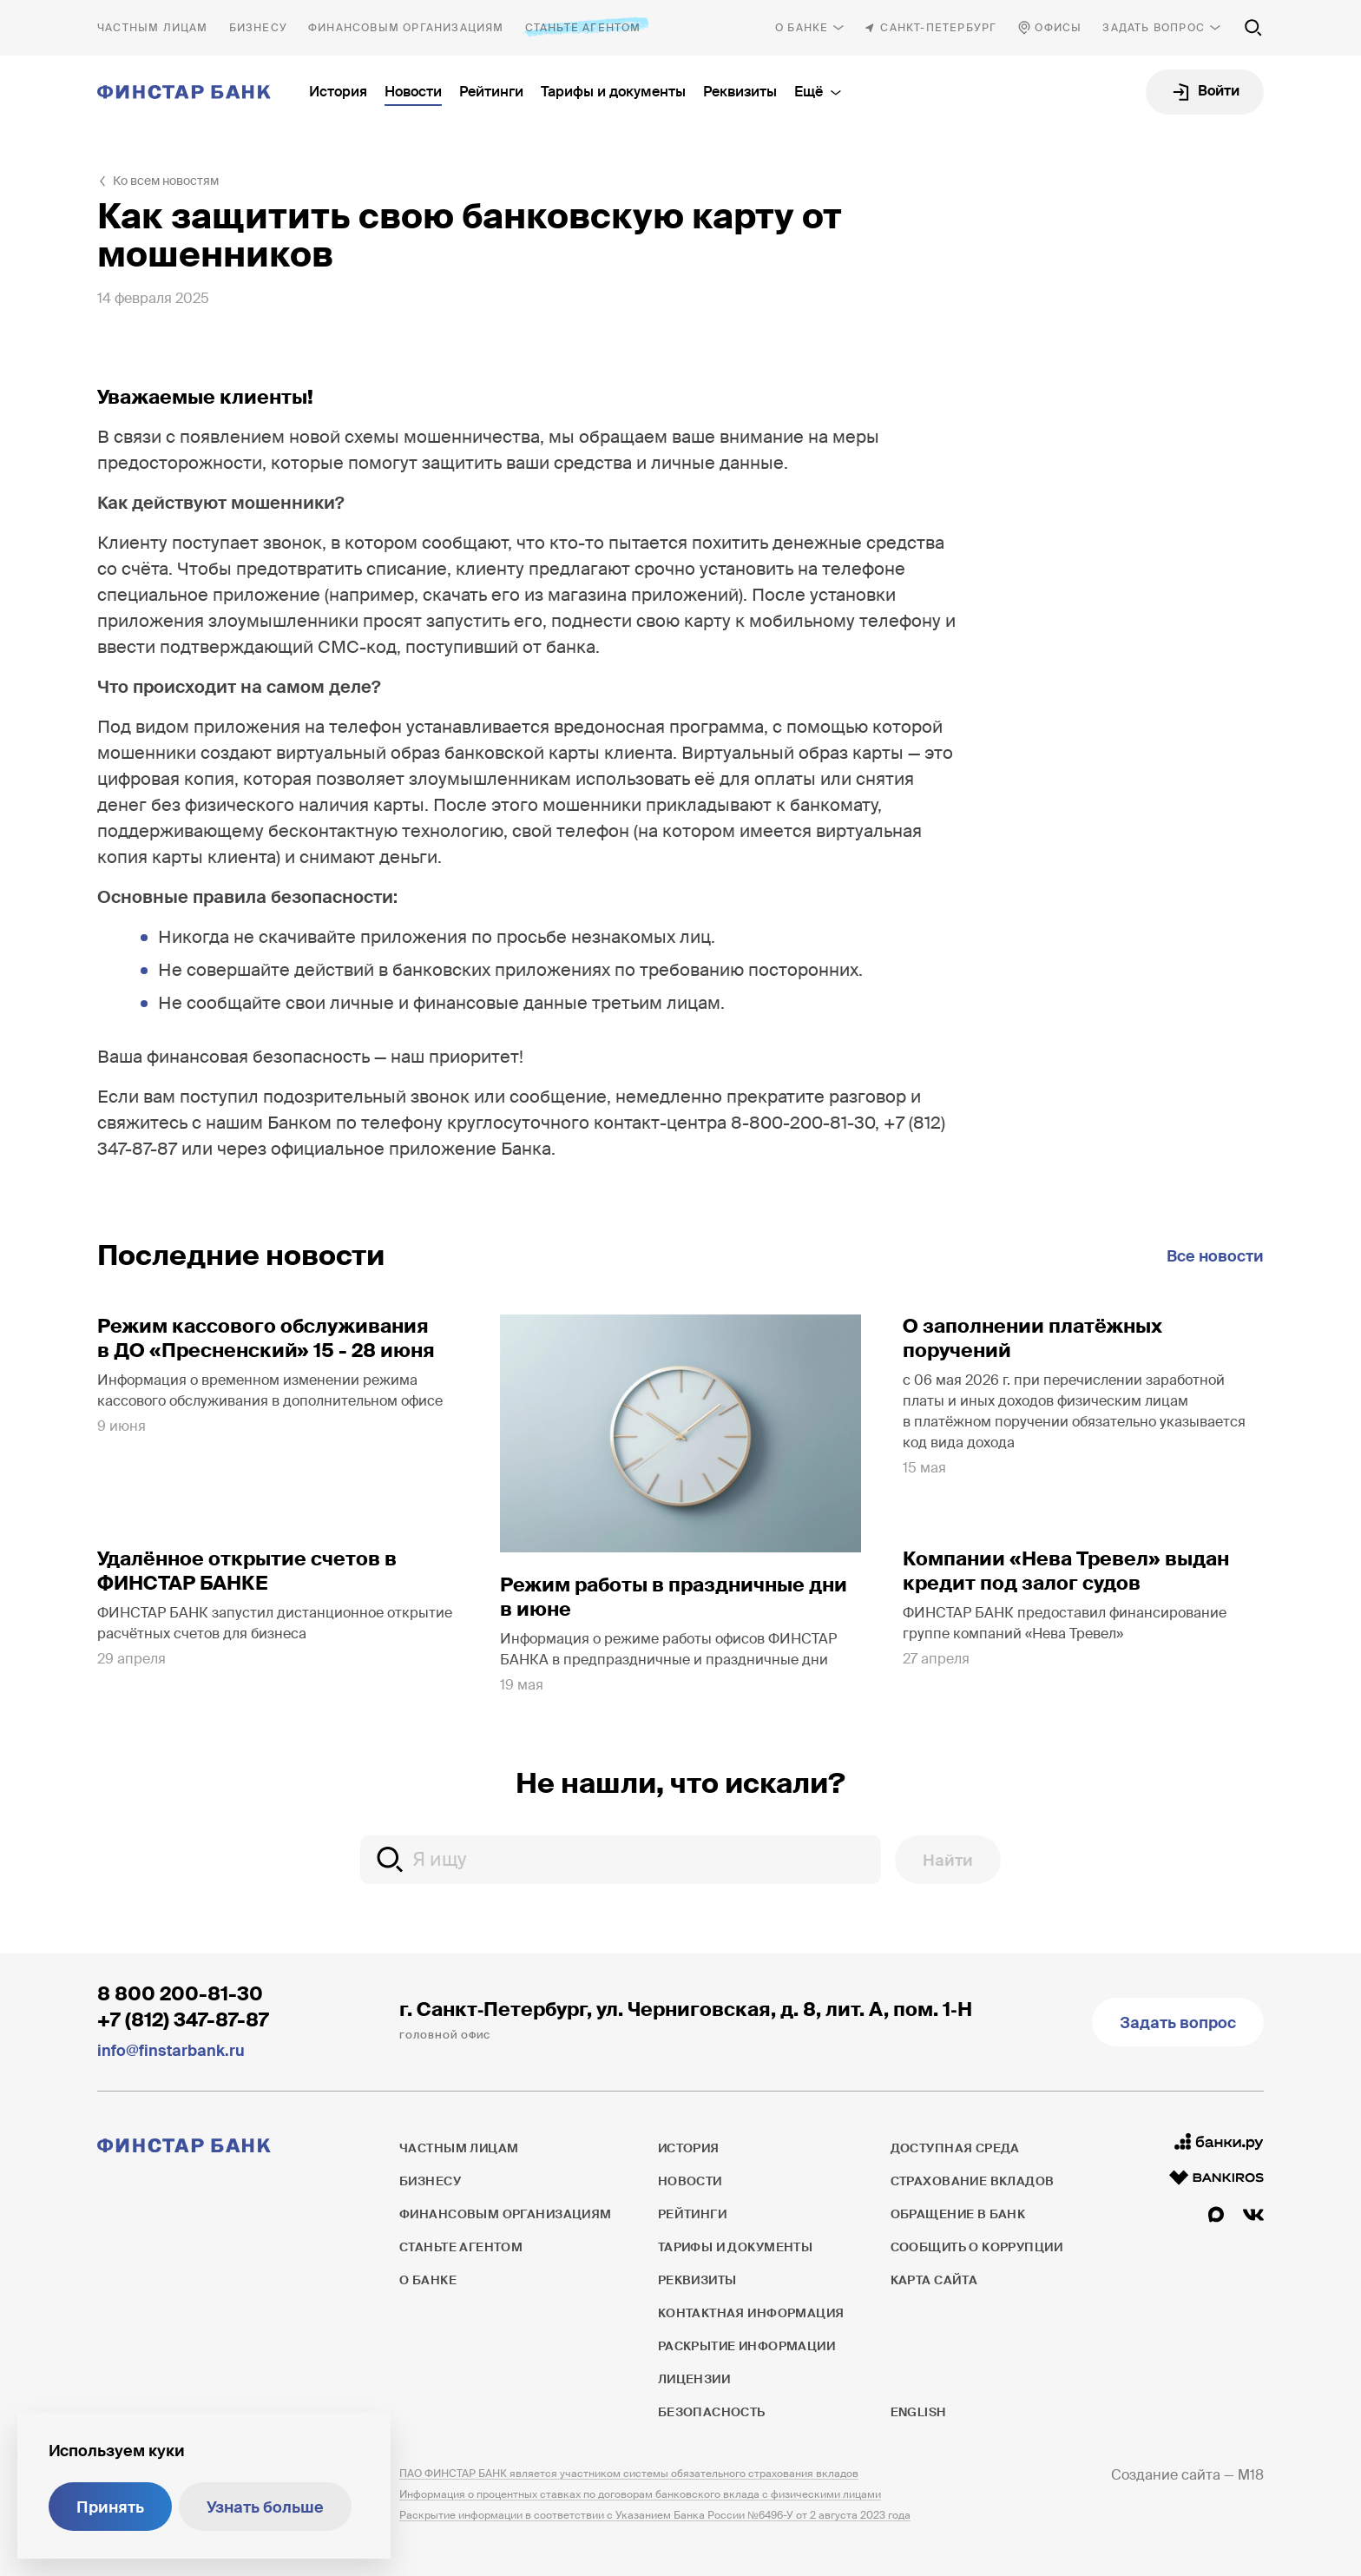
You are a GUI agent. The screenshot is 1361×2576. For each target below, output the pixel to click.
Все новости (1215, 1256)
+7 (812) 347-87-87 (183, 2019)
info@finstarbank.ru (171, 2050)
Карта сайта (934, 2280)
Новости (413, 91)
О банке (801, 28)
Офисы (1058, 28)
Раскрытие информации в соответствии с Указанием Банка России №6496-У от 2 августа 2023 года (655, 2515)
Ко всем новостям (166, 180)
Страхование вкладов (973, 2181)
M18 (1251, 2475)
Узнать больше (265, 2507)
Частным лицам (152, 28)
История (338, 91)
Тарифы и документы (613, 91)
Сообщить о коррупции (976, 2247)
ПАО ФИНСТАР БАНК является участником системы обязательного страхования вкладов (628, 2473)
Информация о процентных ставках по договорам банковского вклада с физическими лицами (640, 2494)
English (918, 2412)
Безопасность (712, 2412)
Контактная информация (751, 2313)
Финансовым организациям (406, 28)
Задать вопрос (1153, 28)
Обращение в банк (958, 2214)
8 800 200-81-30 (180, 1993)
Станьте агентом (583, 27)
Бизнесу (258, 28)
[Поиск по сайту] (1253, 27)
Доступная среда (955, 2148)
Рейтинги (491, 91)
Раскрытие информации (746, 2346)
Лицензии (694, 2379)
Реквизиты (740, 91)
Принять (110, 2507)
